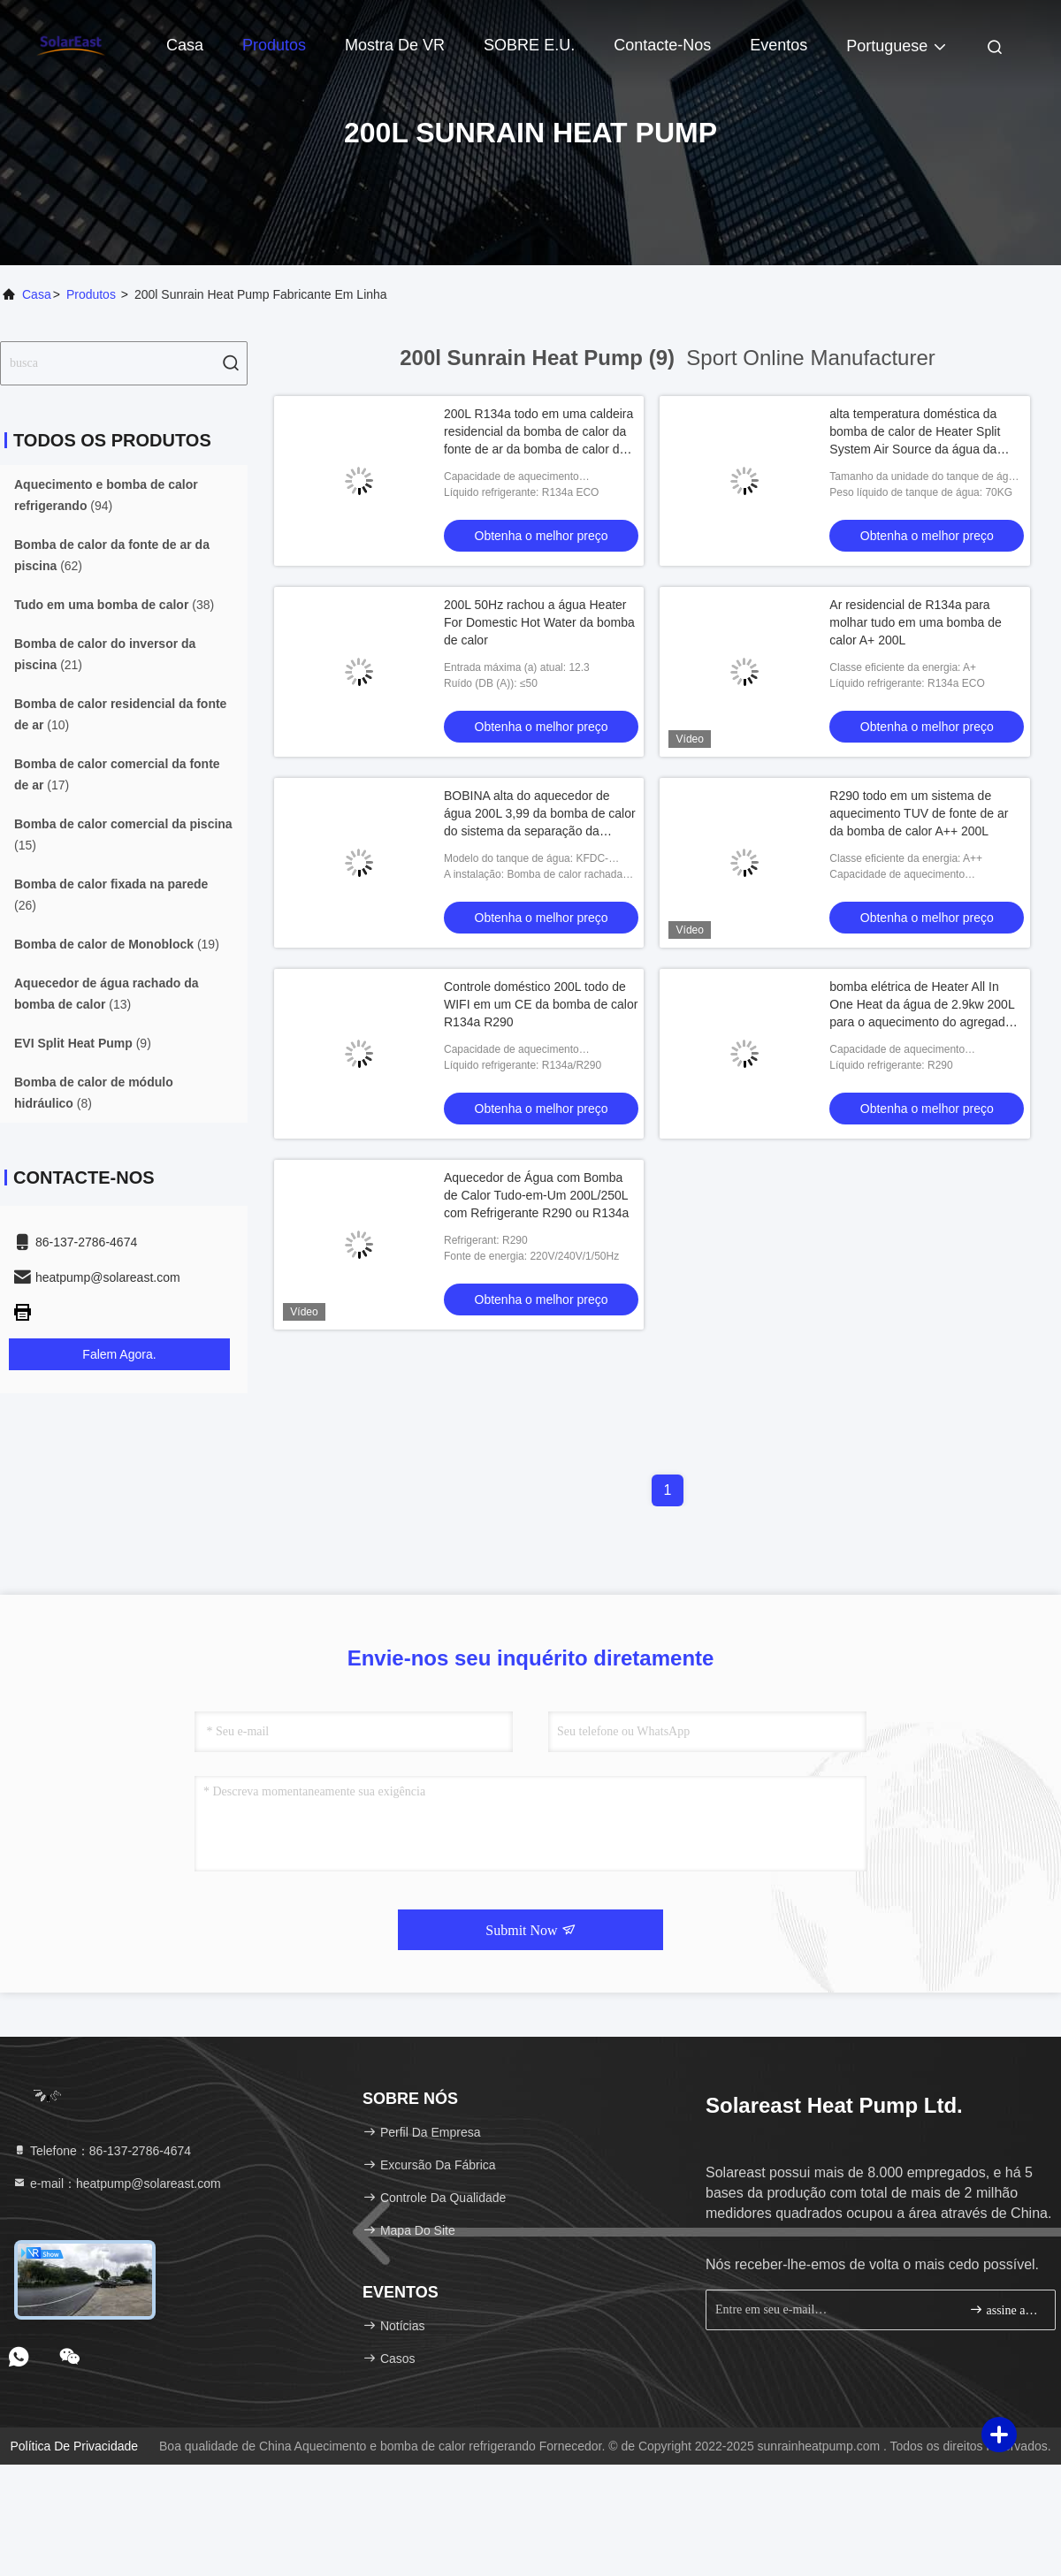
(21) (104, 654)
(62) (112, 555)
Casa (184, 45)
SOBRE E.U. (529, 45)
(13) (106, 993)
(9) (82, 1043)
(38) (114, 605)
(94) (106, 495)
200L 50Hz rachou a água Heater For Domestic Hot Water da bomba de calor (539, 622)
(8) (93, 1092)
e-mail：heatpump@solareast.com (116, 2183)
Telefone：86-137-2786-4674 (101, 2151)
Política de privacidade (74, 2446)
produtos (91, 294)
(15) (123, 834)
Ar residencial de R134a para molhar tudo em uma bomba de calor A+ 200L (915, 622)
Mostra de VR (395, 45)
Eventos (778, 45)
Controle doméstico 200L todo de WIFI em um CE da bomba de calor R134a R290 (540, 1004)
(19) (116, 944)
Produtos (274, 45)
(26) (111, 894)
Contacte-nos (662, 45)
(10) (120, 714)
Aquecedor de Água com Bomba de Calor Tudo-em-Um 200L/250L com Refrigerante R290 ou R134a (536, 1195)
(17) (117, 774)
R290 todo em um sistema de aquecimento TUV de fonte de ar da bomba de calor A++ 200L (918, 813)
